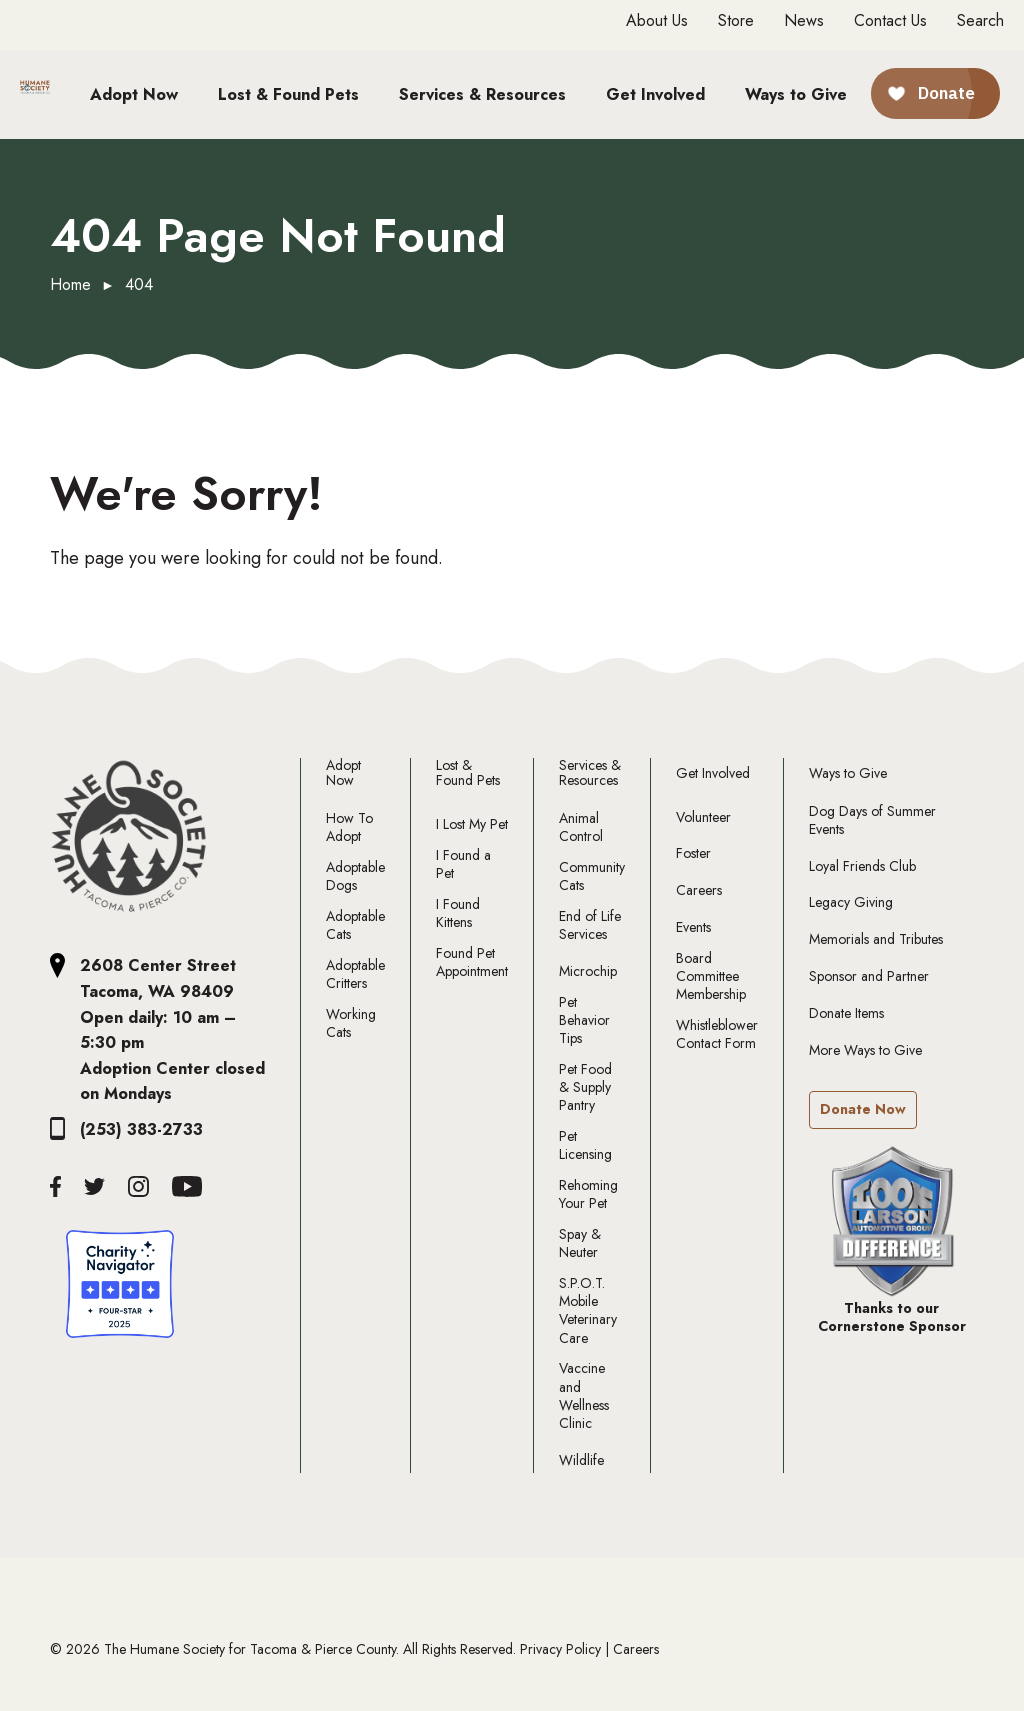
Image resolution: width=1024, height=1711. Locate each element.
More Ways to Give (865, 1050)
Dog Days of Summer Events (872, 820)
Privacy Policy (560, 1649)
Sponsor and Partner (869, 976)
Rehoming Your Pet (588, 1194)
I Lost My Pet (472, 824)
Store (736, 21)
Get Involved (713, 773)
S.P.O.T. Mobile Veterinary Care (588, 1310)
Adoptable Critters (355, 974)
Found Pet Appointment (472, 962)
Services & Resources (590, 773)
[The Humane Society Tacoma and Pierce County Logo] (129, 837)
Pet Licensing (585, 1145)
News (804, 21)
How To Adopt (349, 827)
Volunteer (703, 817)
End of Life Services (590, 925)
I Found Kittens (458, 913)
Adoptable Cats (355, 925)
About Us (657, 21)
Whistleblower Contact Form (717, 1034)
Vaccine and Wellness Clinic (584, 1395)
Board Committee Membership (711, 976)
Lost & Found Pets (468, 773)
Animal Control (581, 827)
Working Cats (351, 1023)
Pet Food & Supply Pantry (585, 1087)
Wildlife (581, 1460)
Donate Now (863, 1109)
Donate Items (846, 1013)
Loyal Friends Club (862, 866)
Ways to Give (848, 773)
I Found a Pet (463, 864)
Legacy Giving (851, 902)
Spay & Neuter (580, 1243)
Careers (699, 890)
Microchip (588, 971)
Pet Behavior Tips (584, 1020)
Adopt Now (343, 773)
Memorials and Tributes (876, 939)
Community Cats (592, 876)
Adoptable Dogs (355, 876)
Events (693, 927)
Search (980, 20)
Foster (693, 853)
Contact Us (890, 21)
